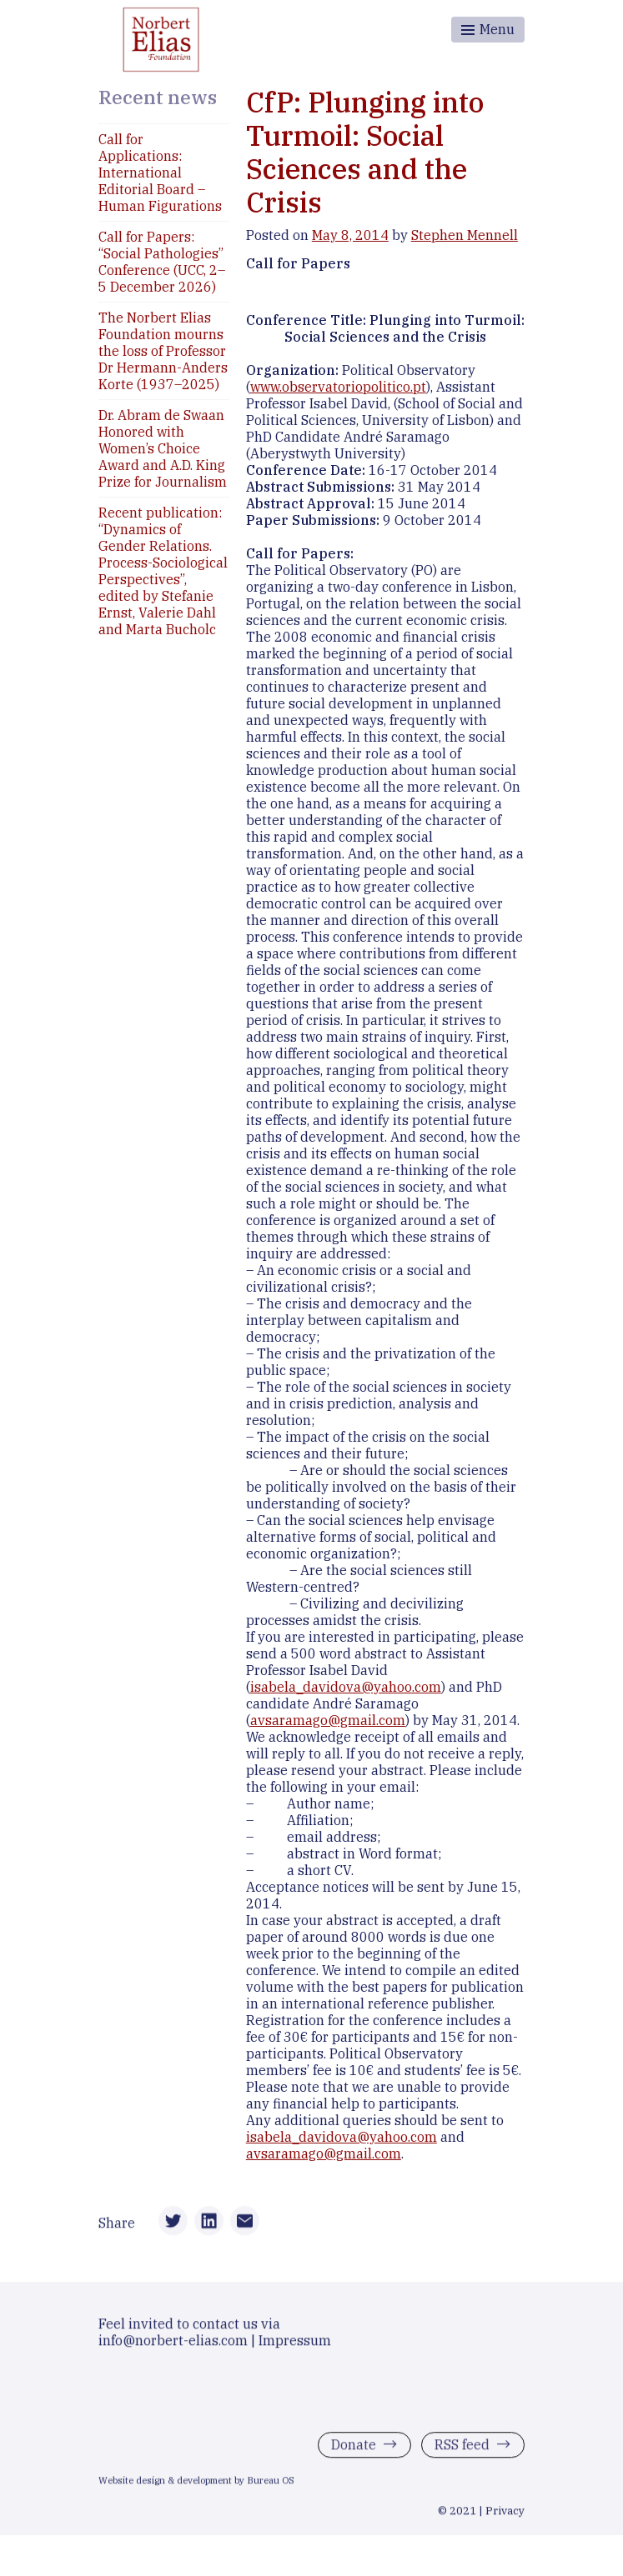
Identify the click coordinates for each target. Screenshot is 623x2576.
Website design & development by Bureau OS (196, 2484)
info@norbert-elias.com (173, 2343)
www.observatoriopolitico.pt (338, 386)
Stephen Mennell (464, 235)
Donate (353, 2447)
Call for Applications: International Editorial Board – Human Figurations (160, 172)
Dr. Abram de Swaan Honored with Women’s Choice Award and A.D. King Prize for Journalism (162, 448)
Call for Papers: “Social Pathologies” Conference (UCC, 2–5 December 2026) (161, 261)
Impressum (295, 2343)
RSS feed (462, 2447)
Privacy (505, 2514)
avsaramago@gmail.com (327, 1720)
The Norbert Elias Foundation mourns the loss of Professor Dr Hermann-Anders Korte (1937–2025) (163, 351)
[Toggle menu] (488, 30)
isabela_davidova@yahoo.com (345, 1686)
